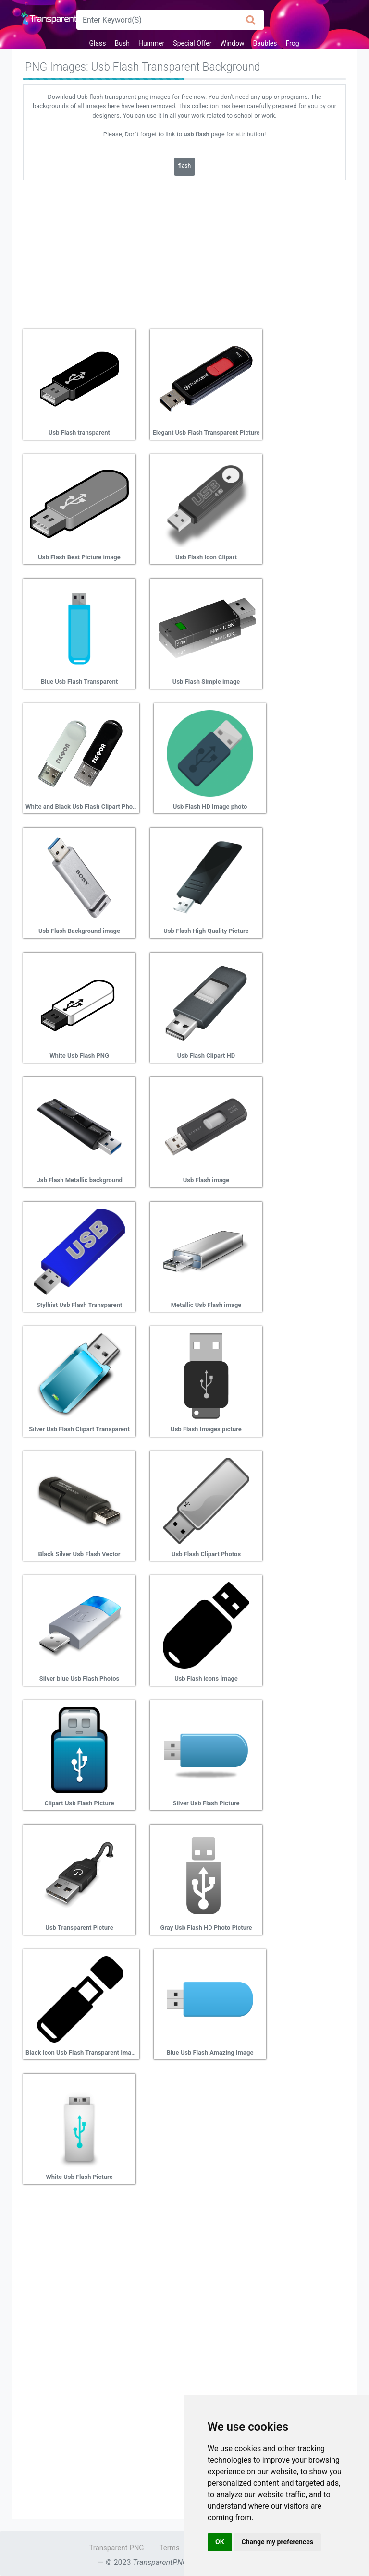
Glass (97, 43)
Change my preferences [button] (277, 2542)
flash (184, 165)
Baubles (265, 43)
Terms (170, 2547)
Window (233, 43)
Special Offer (192, 43)
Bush (122, 43)
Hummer (151, 43)
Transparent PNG (116, 2547)
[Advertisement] (184, 251)
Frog (292, 43)
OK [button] (219, 2542)
